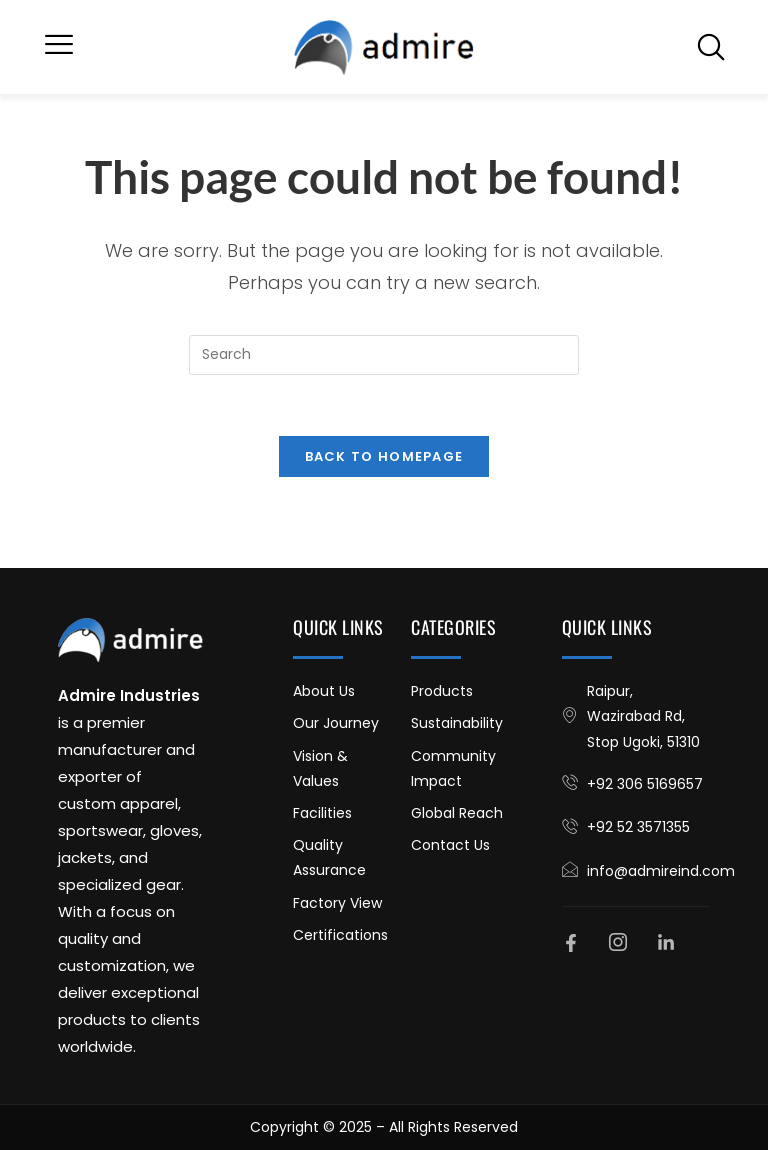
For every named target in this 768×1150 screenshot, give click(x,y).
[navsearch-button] (711, 47)
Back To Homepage (384, 456)
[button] (59, 47)
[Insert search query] (384, 355)
